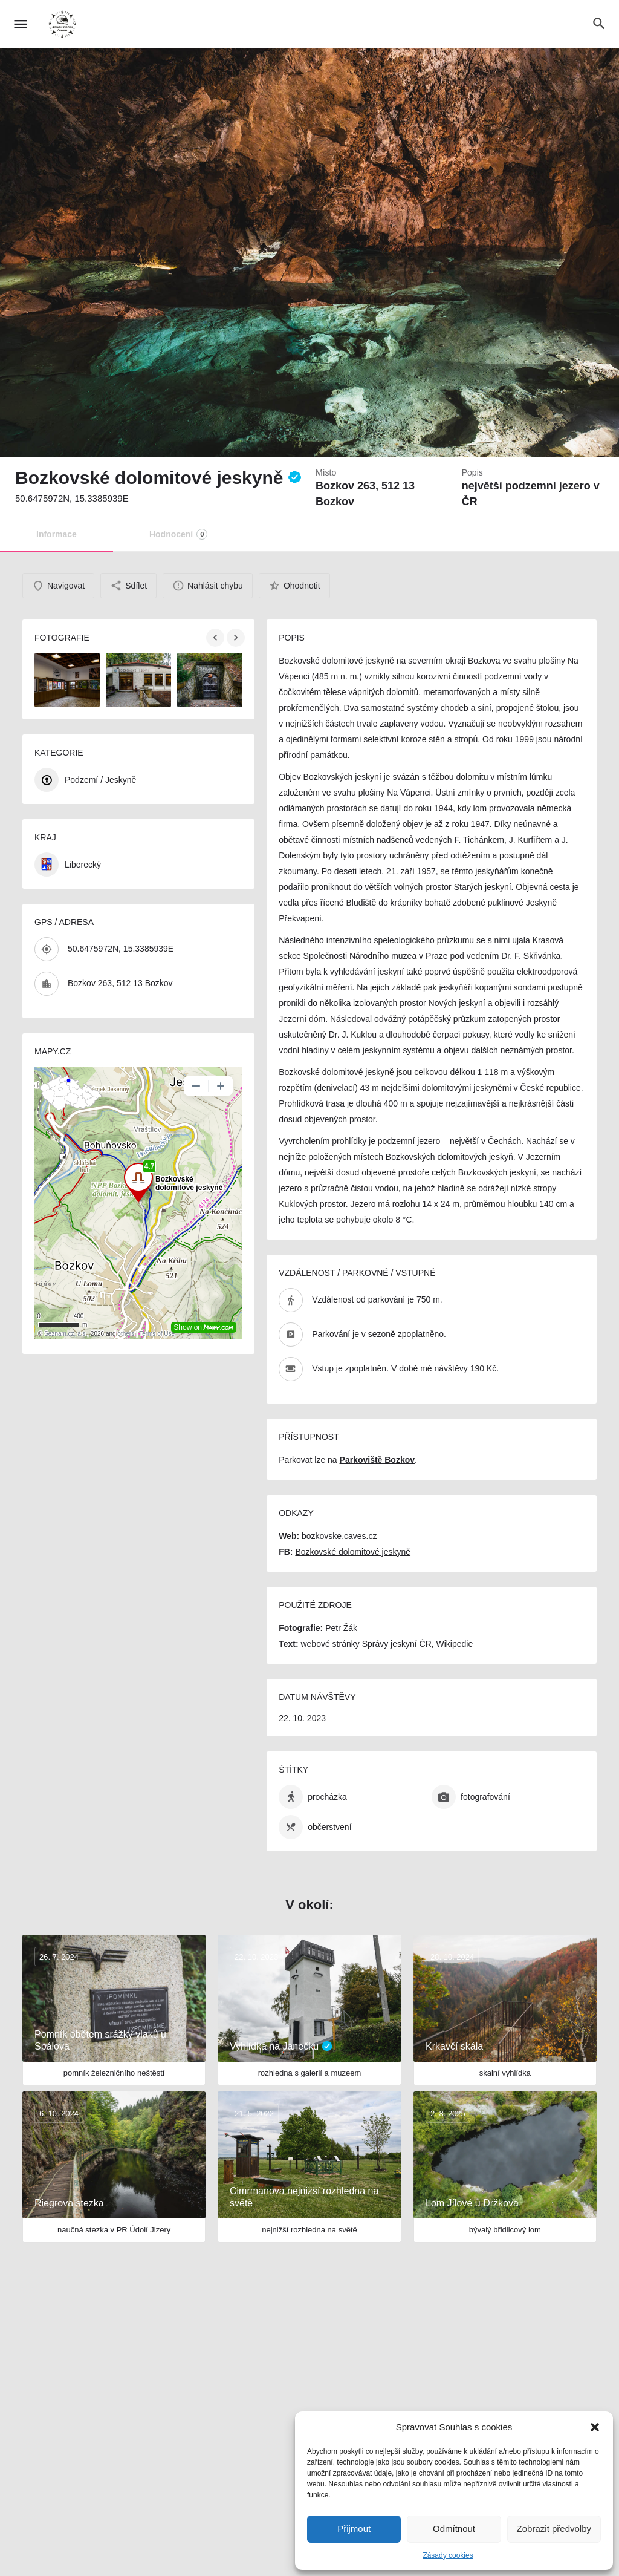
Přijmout (354, 2528)
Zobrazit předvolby (554, 2528)
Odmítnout (454, 2528)
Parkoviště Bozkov (377, 1460)
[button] (595, 2427)
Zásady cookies (448, 2555)
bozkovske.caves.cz (339, 1536)
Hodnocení (178, 534)
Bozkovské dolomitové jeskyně (352, 1552)
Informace (56, 534)
